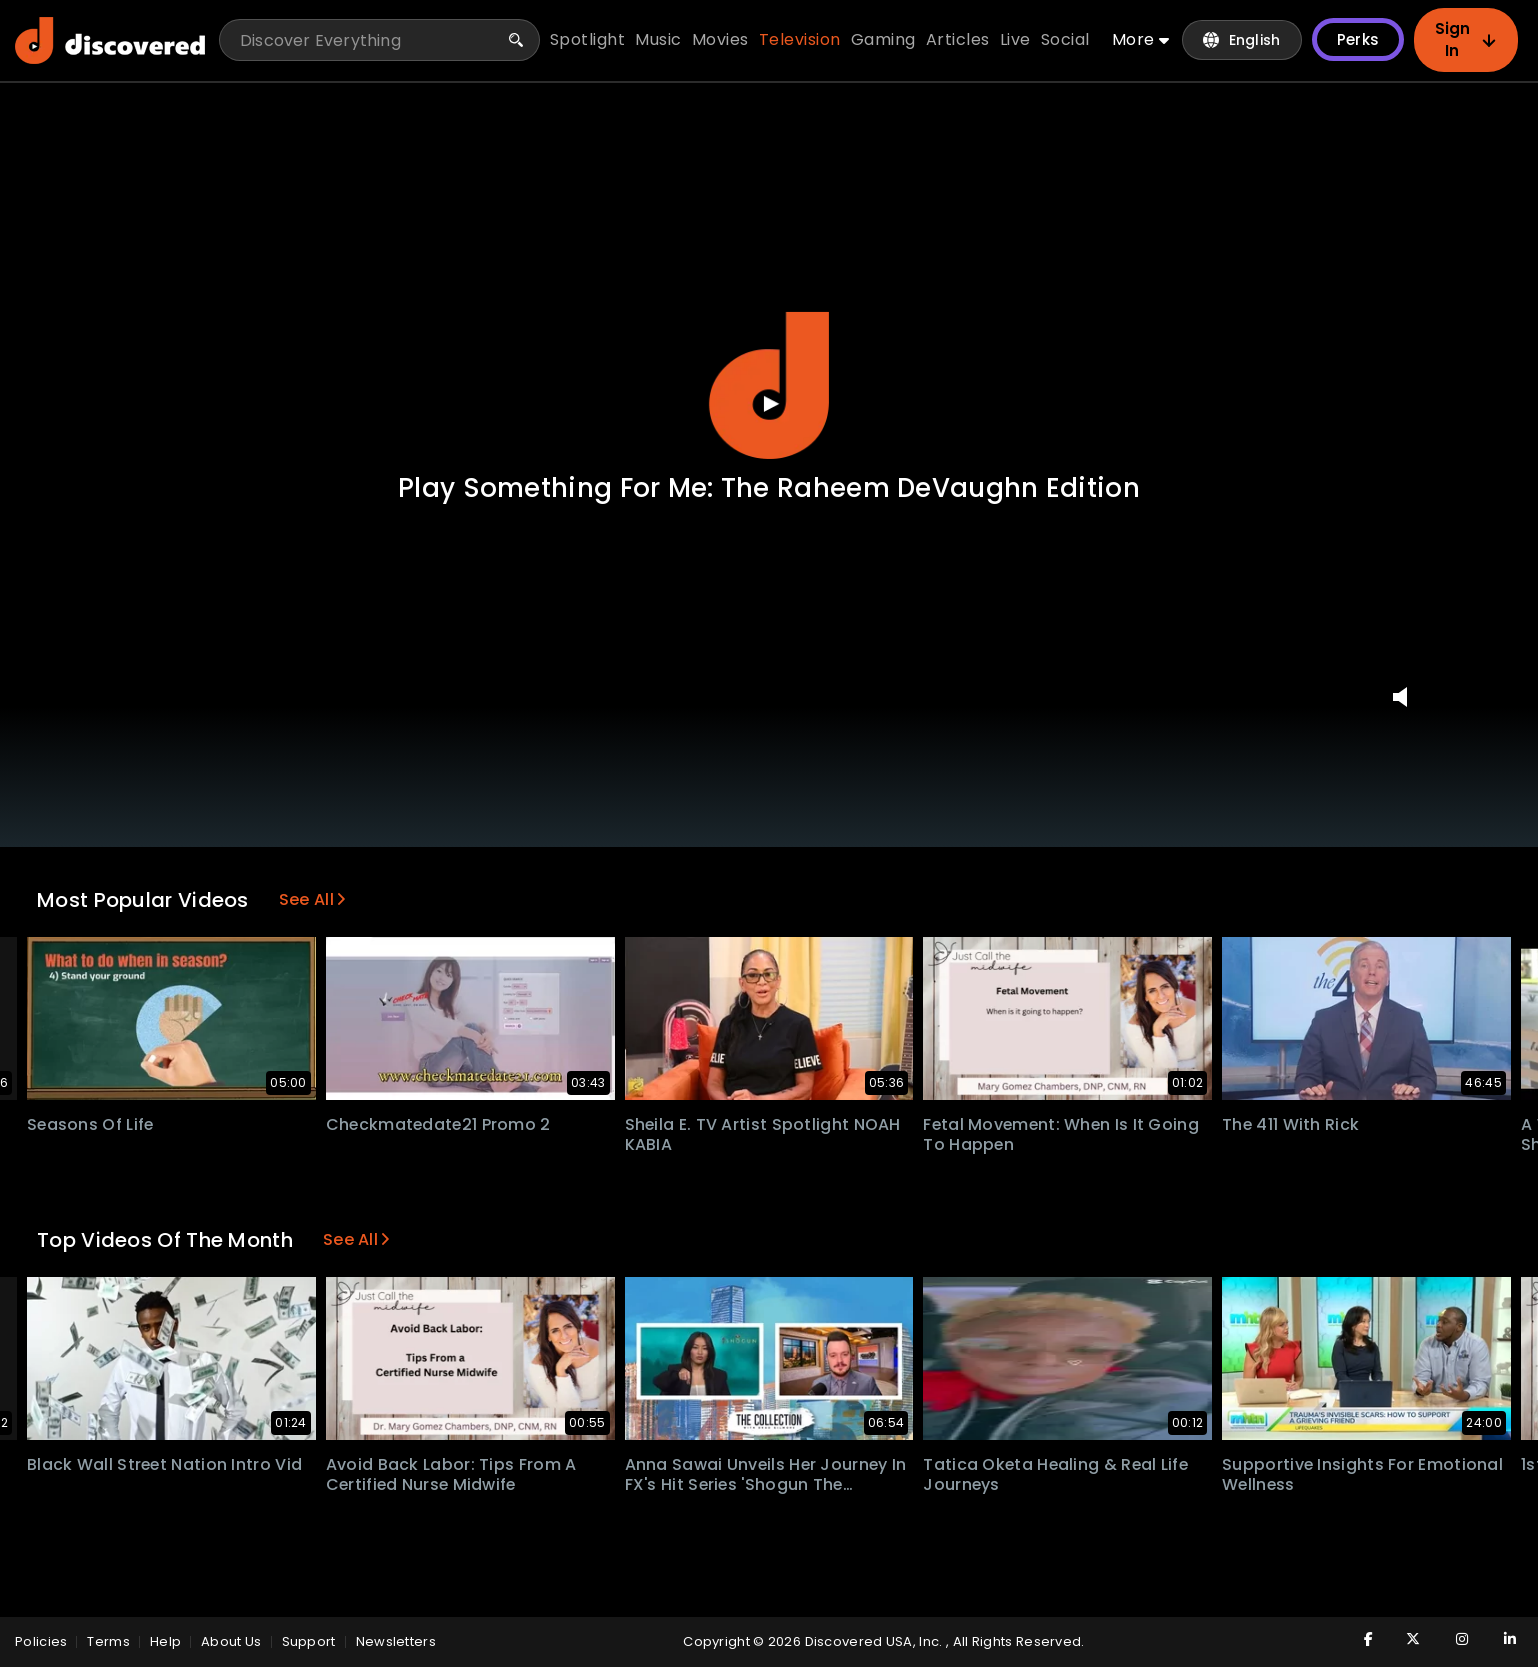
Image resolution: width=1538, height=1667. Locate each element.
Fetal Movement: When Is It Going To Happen (1063, 1135)
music (660, 40)
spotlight (589, 40)
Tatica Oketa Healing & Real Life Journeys (1057, 1475)
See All (312, 899)
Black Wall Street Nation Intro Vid (165, 1464)
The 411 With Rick (1291, 1124)
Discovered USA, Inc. (874, 1641)
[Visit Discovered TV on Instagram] (1451, 1639)
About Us (231, 1641)
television (801, 40)
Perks (1357, 40)
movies (721, 40)
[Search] (517, 41)
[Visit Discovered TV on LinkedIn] (1499, 1639)
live (1016, 40)
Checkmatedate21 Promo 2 (440, 1124)
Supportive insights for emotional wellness (1363, 1475)
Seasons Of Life (91, 1124)
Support (309, 1641)
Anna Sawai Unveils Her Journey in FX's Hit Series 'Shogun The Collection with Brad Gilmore (767, 1485)
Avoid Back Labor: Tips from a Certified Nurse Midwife (451, 1475)
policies (41, 1641)
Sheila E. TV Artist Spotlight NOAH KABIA (763, 1135)
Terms (108, 1641)
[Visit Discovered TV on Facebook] (1355, 1639)
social (1066, 40)
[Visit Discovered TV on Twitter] (1403, 1639)
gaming (884, 40)
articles (959, 40)
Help (165, 1641)
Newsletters (396, 1641)
